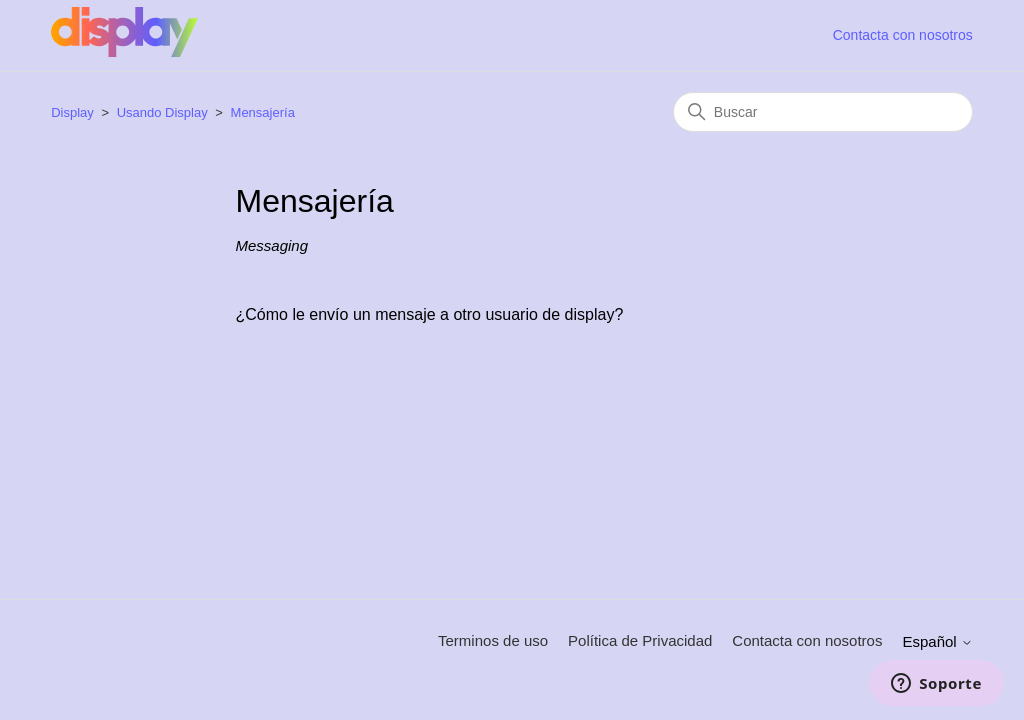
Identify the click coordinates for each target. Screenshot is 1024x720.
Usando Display (162, 112)
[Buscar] (823, 112)
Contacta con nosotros (903, 35)
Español (937, 641)
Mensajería (263, 112)
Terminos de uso (493, 640)
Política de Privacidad (640, 640)
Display (74, 112)
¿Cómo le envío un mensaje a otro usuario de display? (430, 314)
